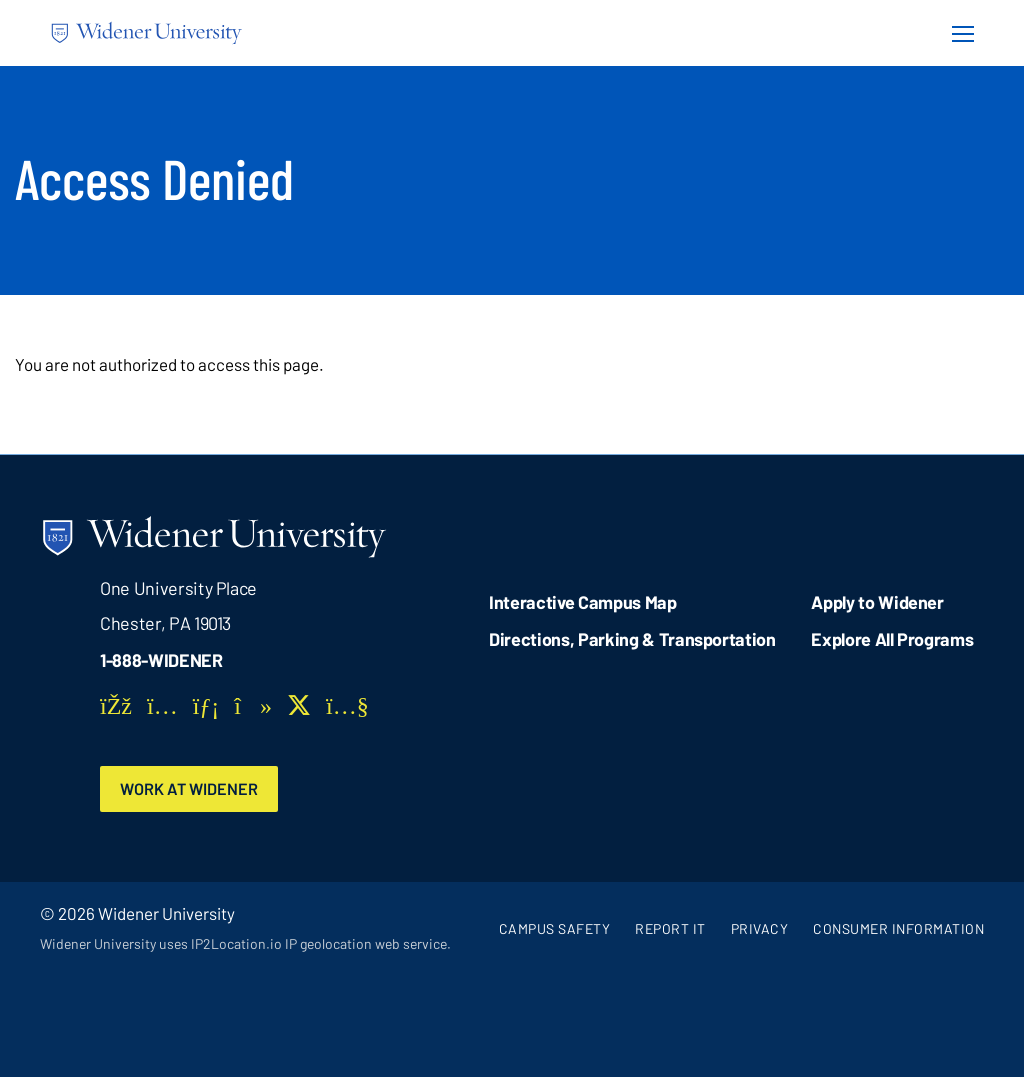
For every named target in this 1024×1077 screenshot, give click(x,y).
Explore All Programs (892, 639)
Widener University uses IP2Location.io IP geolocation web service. (245, 943)
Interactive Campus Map (582, 602)
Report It (670, 928)
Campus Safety (555, 928)
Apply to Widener (877, 602)
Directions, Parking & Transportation (632, 639)
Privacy (760, 928)
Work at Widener (189, 788)
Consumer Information (898, 928)
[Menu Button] (957, 33)
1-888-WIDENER (161, 660)
